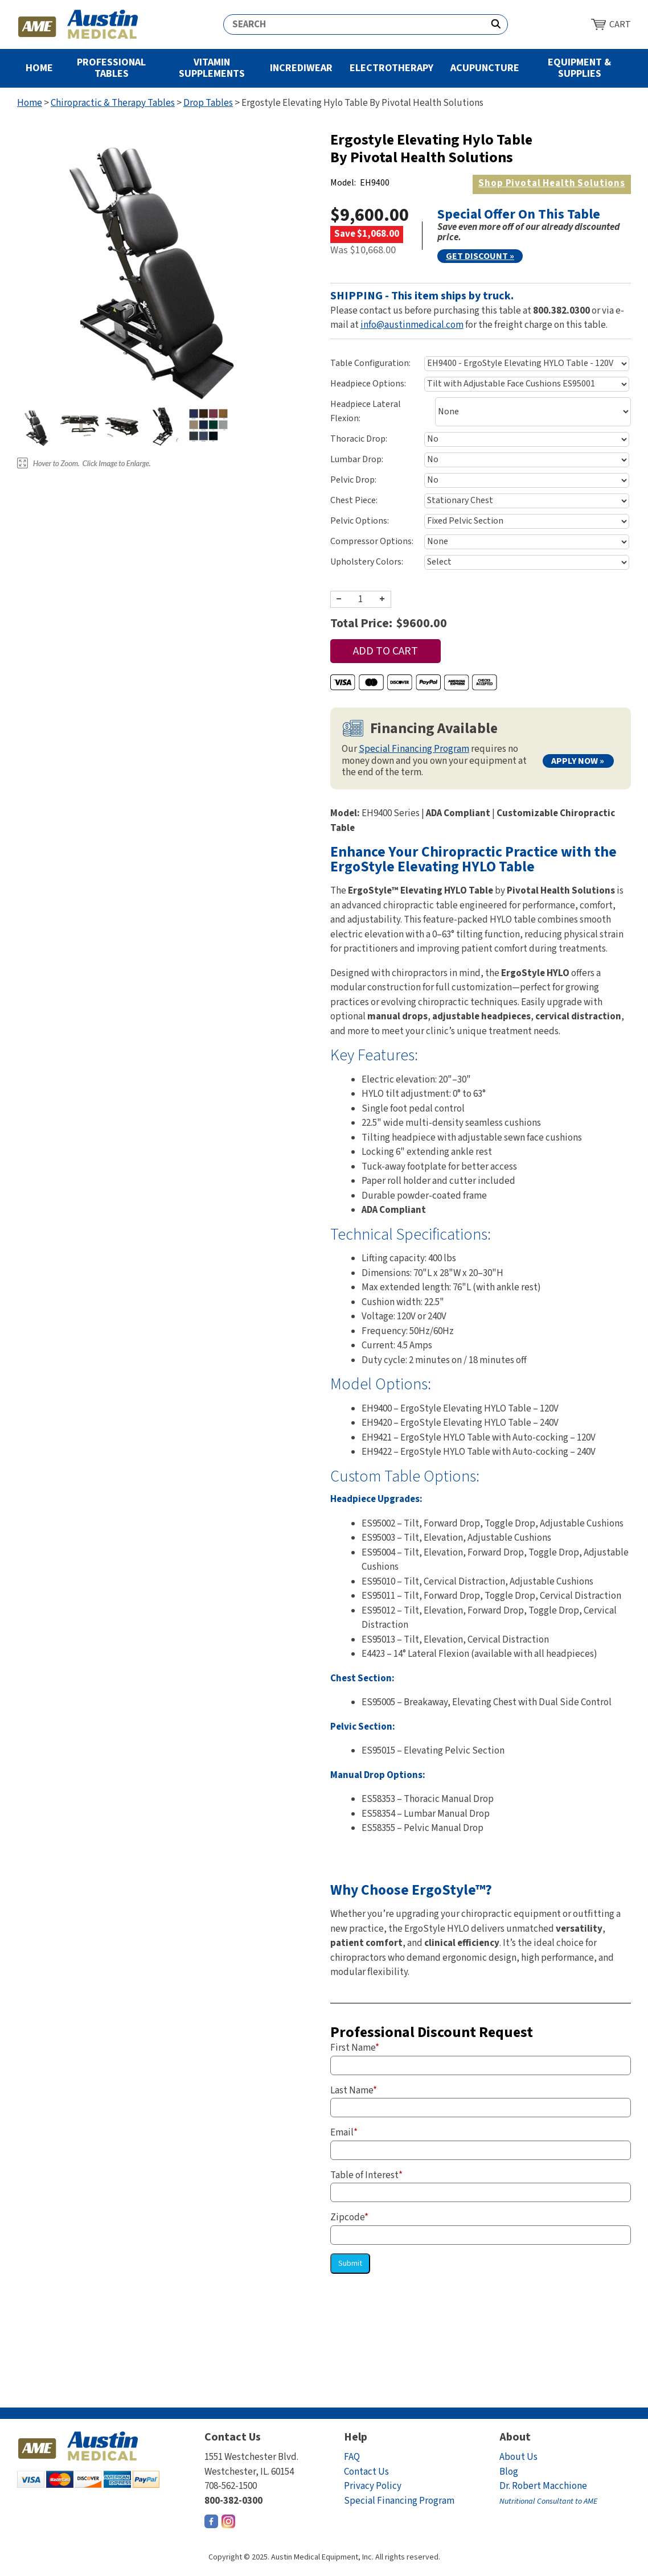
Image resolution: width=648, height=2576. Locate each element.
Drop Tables (208, 103)
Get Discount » (480, 256)
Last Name (353, 2090)
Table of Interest (366, 2175)
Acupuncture (484, 68)
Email (344, 2132)
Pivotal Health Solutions (551, 183)
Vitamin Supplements (212, 68)
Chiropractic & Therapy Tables (113, 103)
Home (39, 68)
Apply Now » (577, 761)
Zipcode (349, 2217)
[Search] (354, 24)
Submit (350, 2263)
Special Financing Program (414, 749)
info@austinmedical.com (412, 325)
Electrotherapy (391, 68)
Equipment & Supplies (579, 68)
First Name (354, 2048)
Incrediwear (301, 68)
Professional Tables (111, 68)
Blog (508, 2472)
